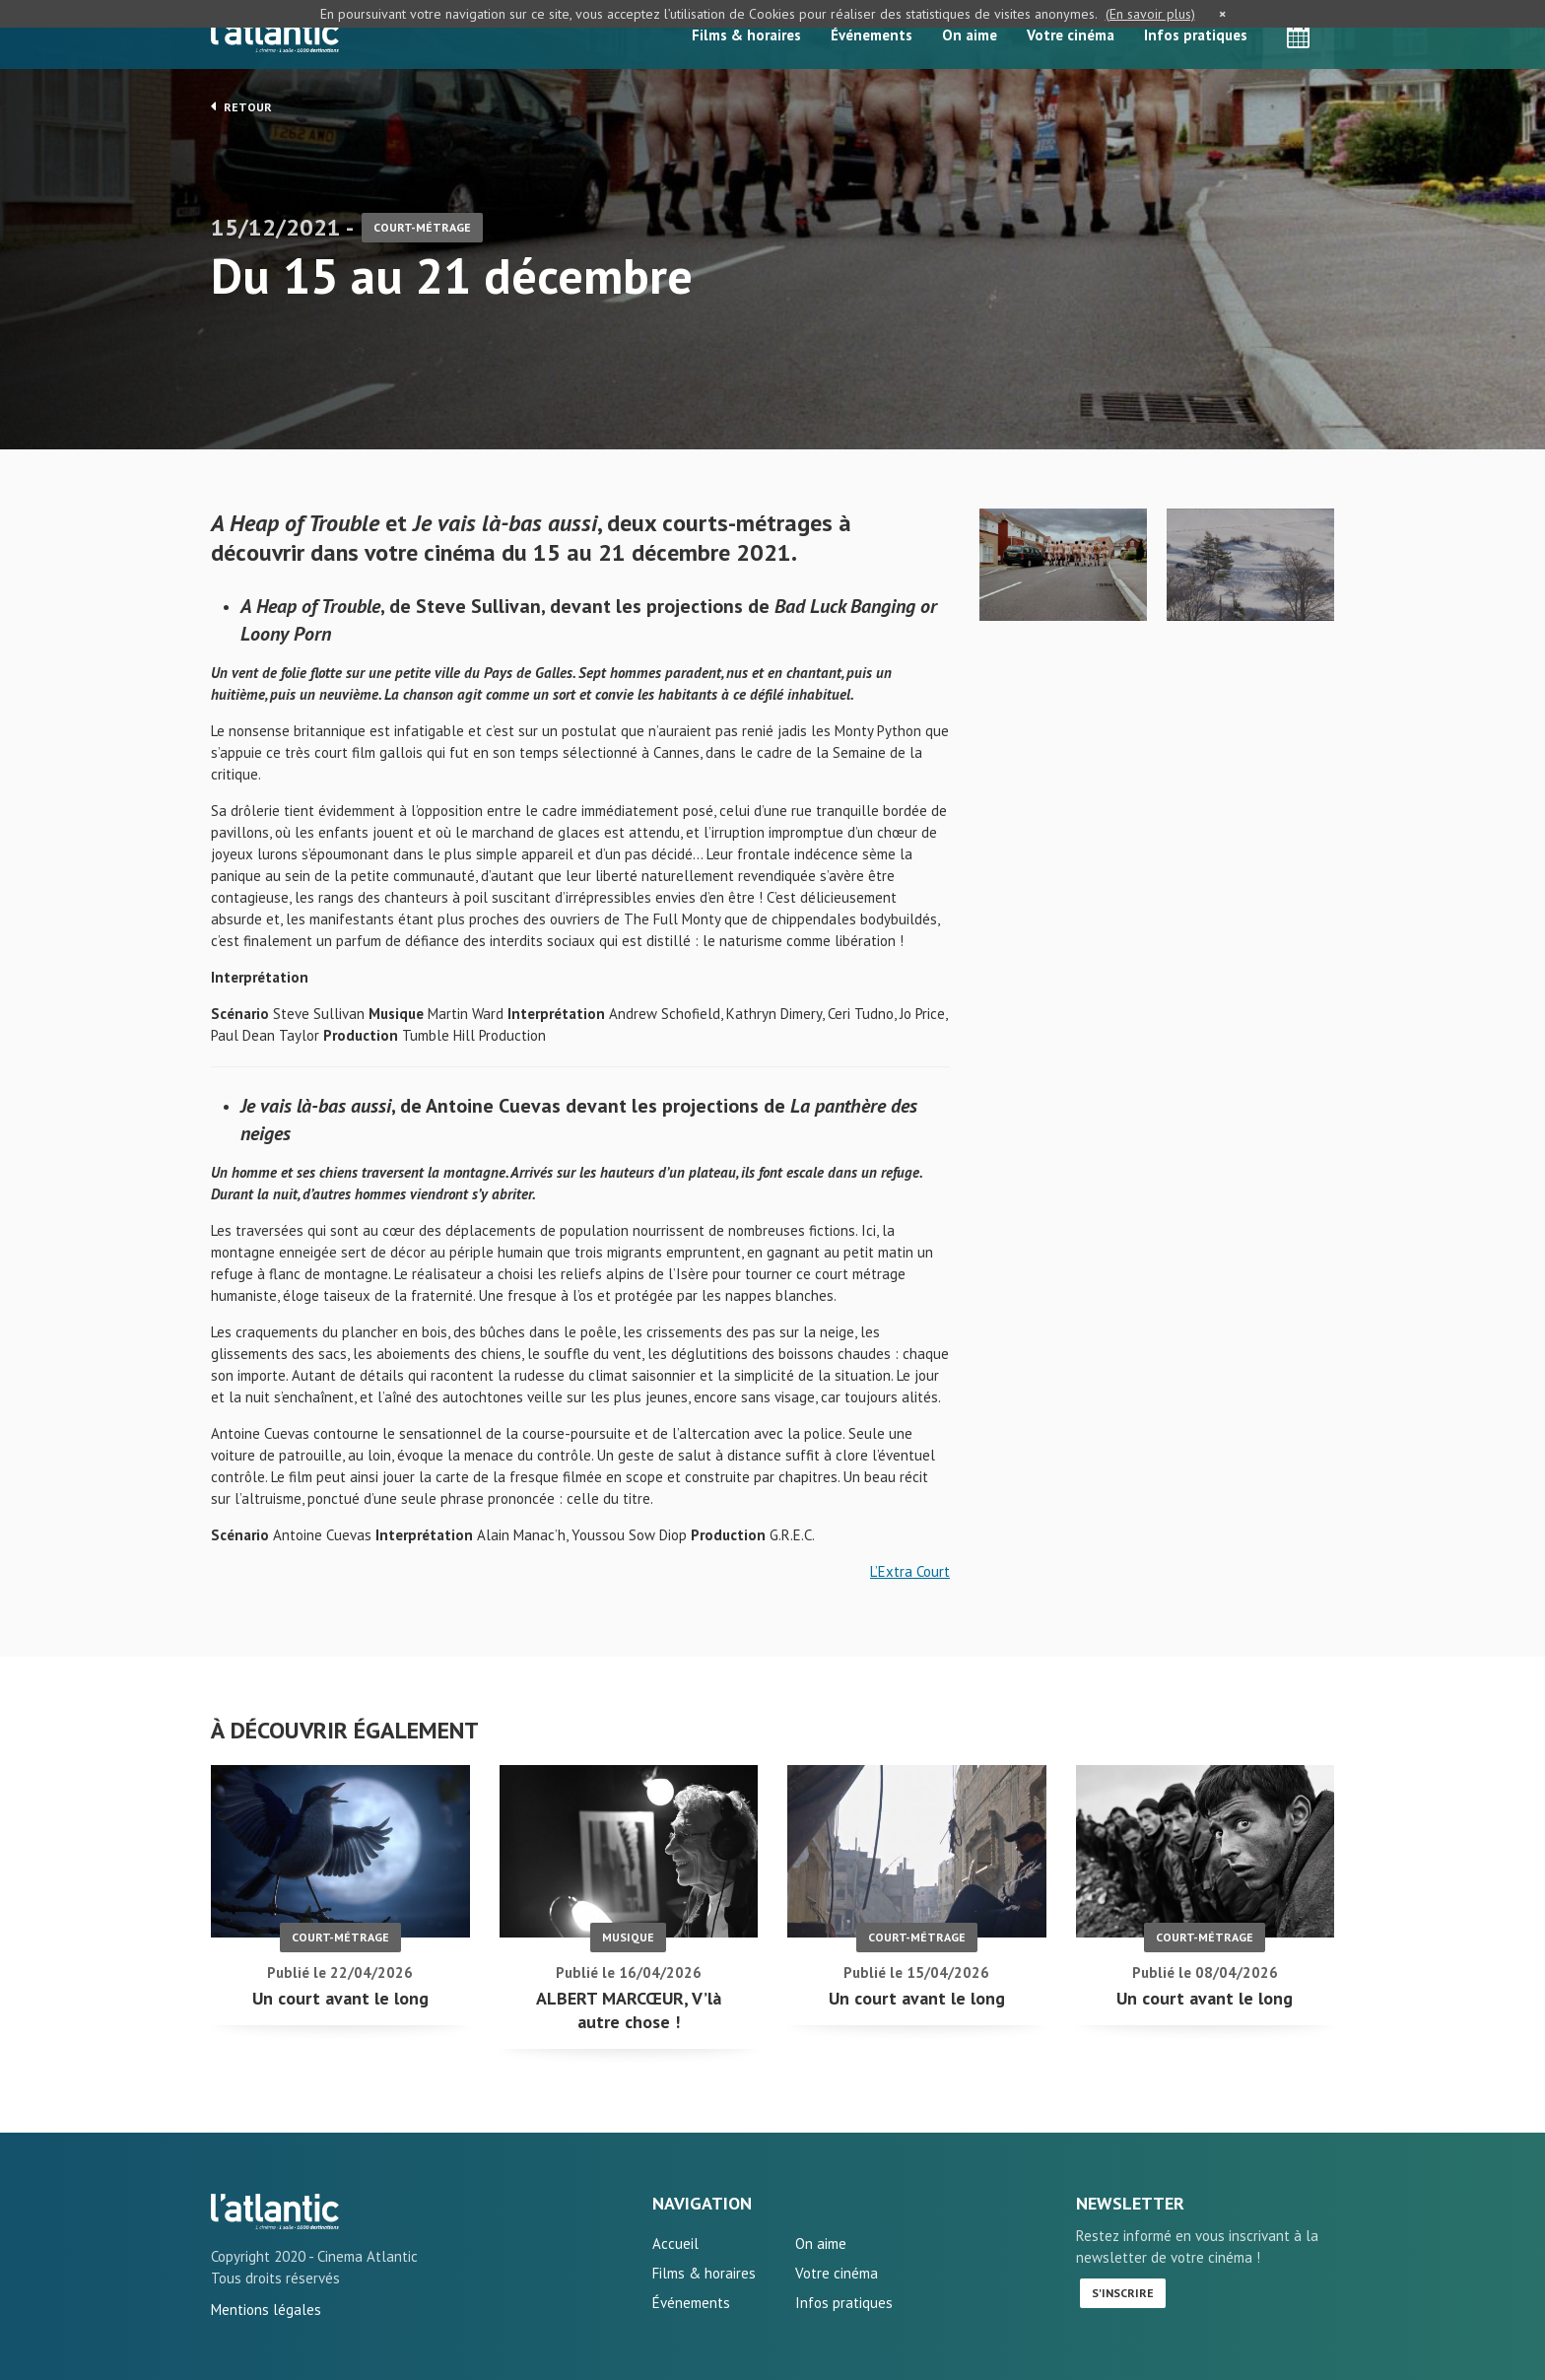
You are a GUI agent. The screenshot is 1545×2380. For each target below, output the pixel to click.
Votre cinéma (1070, 35)
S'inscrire (1123, 2292)
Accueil (675, 2243)
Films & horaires (746, 35)
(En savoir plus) (1150, 14)
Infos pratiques (1195, 35)
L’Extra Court (910, 1571)
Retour (241, 106)
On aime (969, 35)
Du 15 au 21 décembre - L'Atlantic (275, 2211)
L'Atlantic (275, 34)
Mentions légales (266, 2309)
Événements (871, 35)
